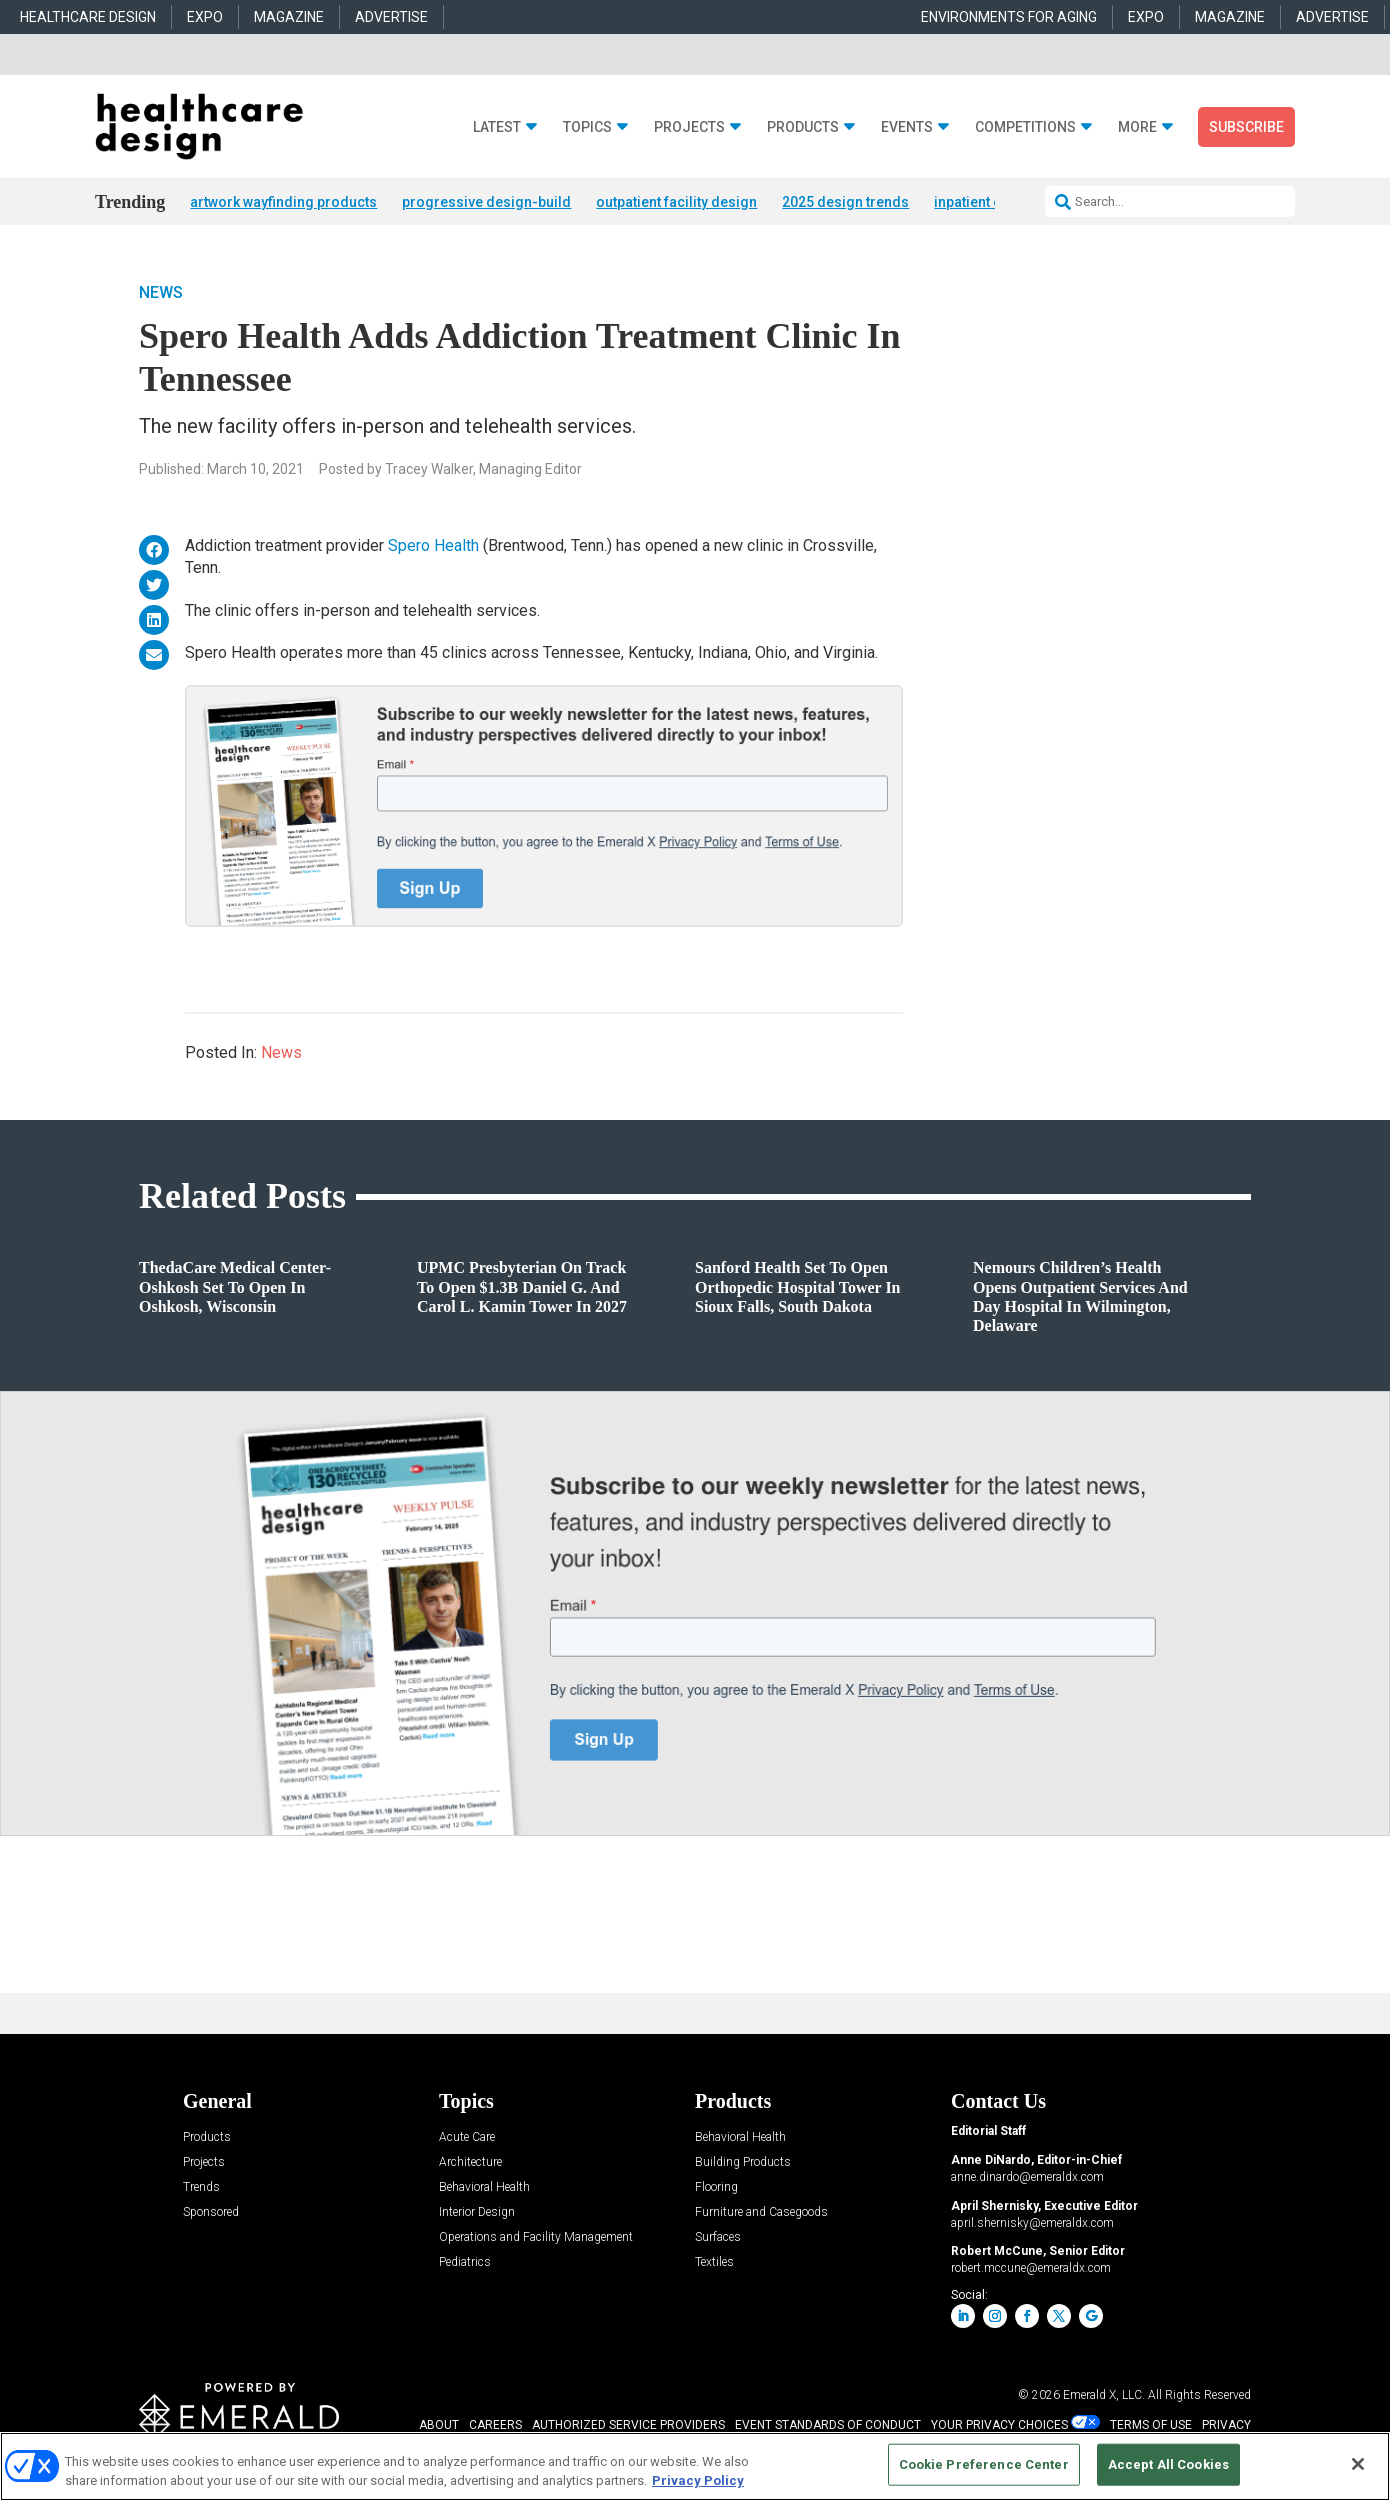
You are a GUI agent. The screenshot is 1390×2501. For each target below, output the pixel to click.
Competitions (1025, 127)
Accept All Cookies (1168, 2464)
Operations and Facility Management (536, 2237)
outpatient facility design (676, 202)
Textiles (714, 2262)
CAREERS (495, 2425)
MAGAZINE (289, 17)
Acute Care (467, 2137)
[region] (695, 2466)
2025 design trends (845, 202)
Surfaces (718, 2237)
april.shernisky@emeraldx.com (1032, 2223)
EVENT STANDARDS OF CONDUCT (828, 2425)
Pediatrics (465, 2262)
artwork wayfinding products (283, 202)
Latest (497, 127)
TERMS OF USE (1151, 2425)
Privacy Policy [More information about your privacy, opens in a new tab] (698, 2480)
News (161, 292)
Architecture (470, 2162)
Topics (587, 127)
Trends (201, 2187)
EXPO (205, 17)
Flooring (716, 2187)
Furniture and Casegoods (761, 2212)
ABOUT (439, 2425)
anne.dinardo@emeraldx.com (1027, 2177)
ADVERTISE (391, 17)
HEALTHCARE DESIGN (88, 17)
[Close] (1358, 2464)
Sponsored (211, 2212)
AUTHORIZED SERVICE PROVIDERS (628, 2425)
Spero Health (433, 545)
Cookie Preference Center (984, 2464)
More (1137, 127)
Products (803, 127)
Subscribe (1246, 127)
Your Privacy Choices (999, 2425)
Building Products (743, 2162)
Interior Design (477, 2212)
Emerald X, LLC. (1104, 2395)
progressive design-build (486, 202)
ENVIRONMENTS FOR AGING (1009, 17)
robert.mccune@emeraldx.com (1031, 2268)
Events (907, 127)
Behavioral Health (484, 2187)
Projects (689, 127)
